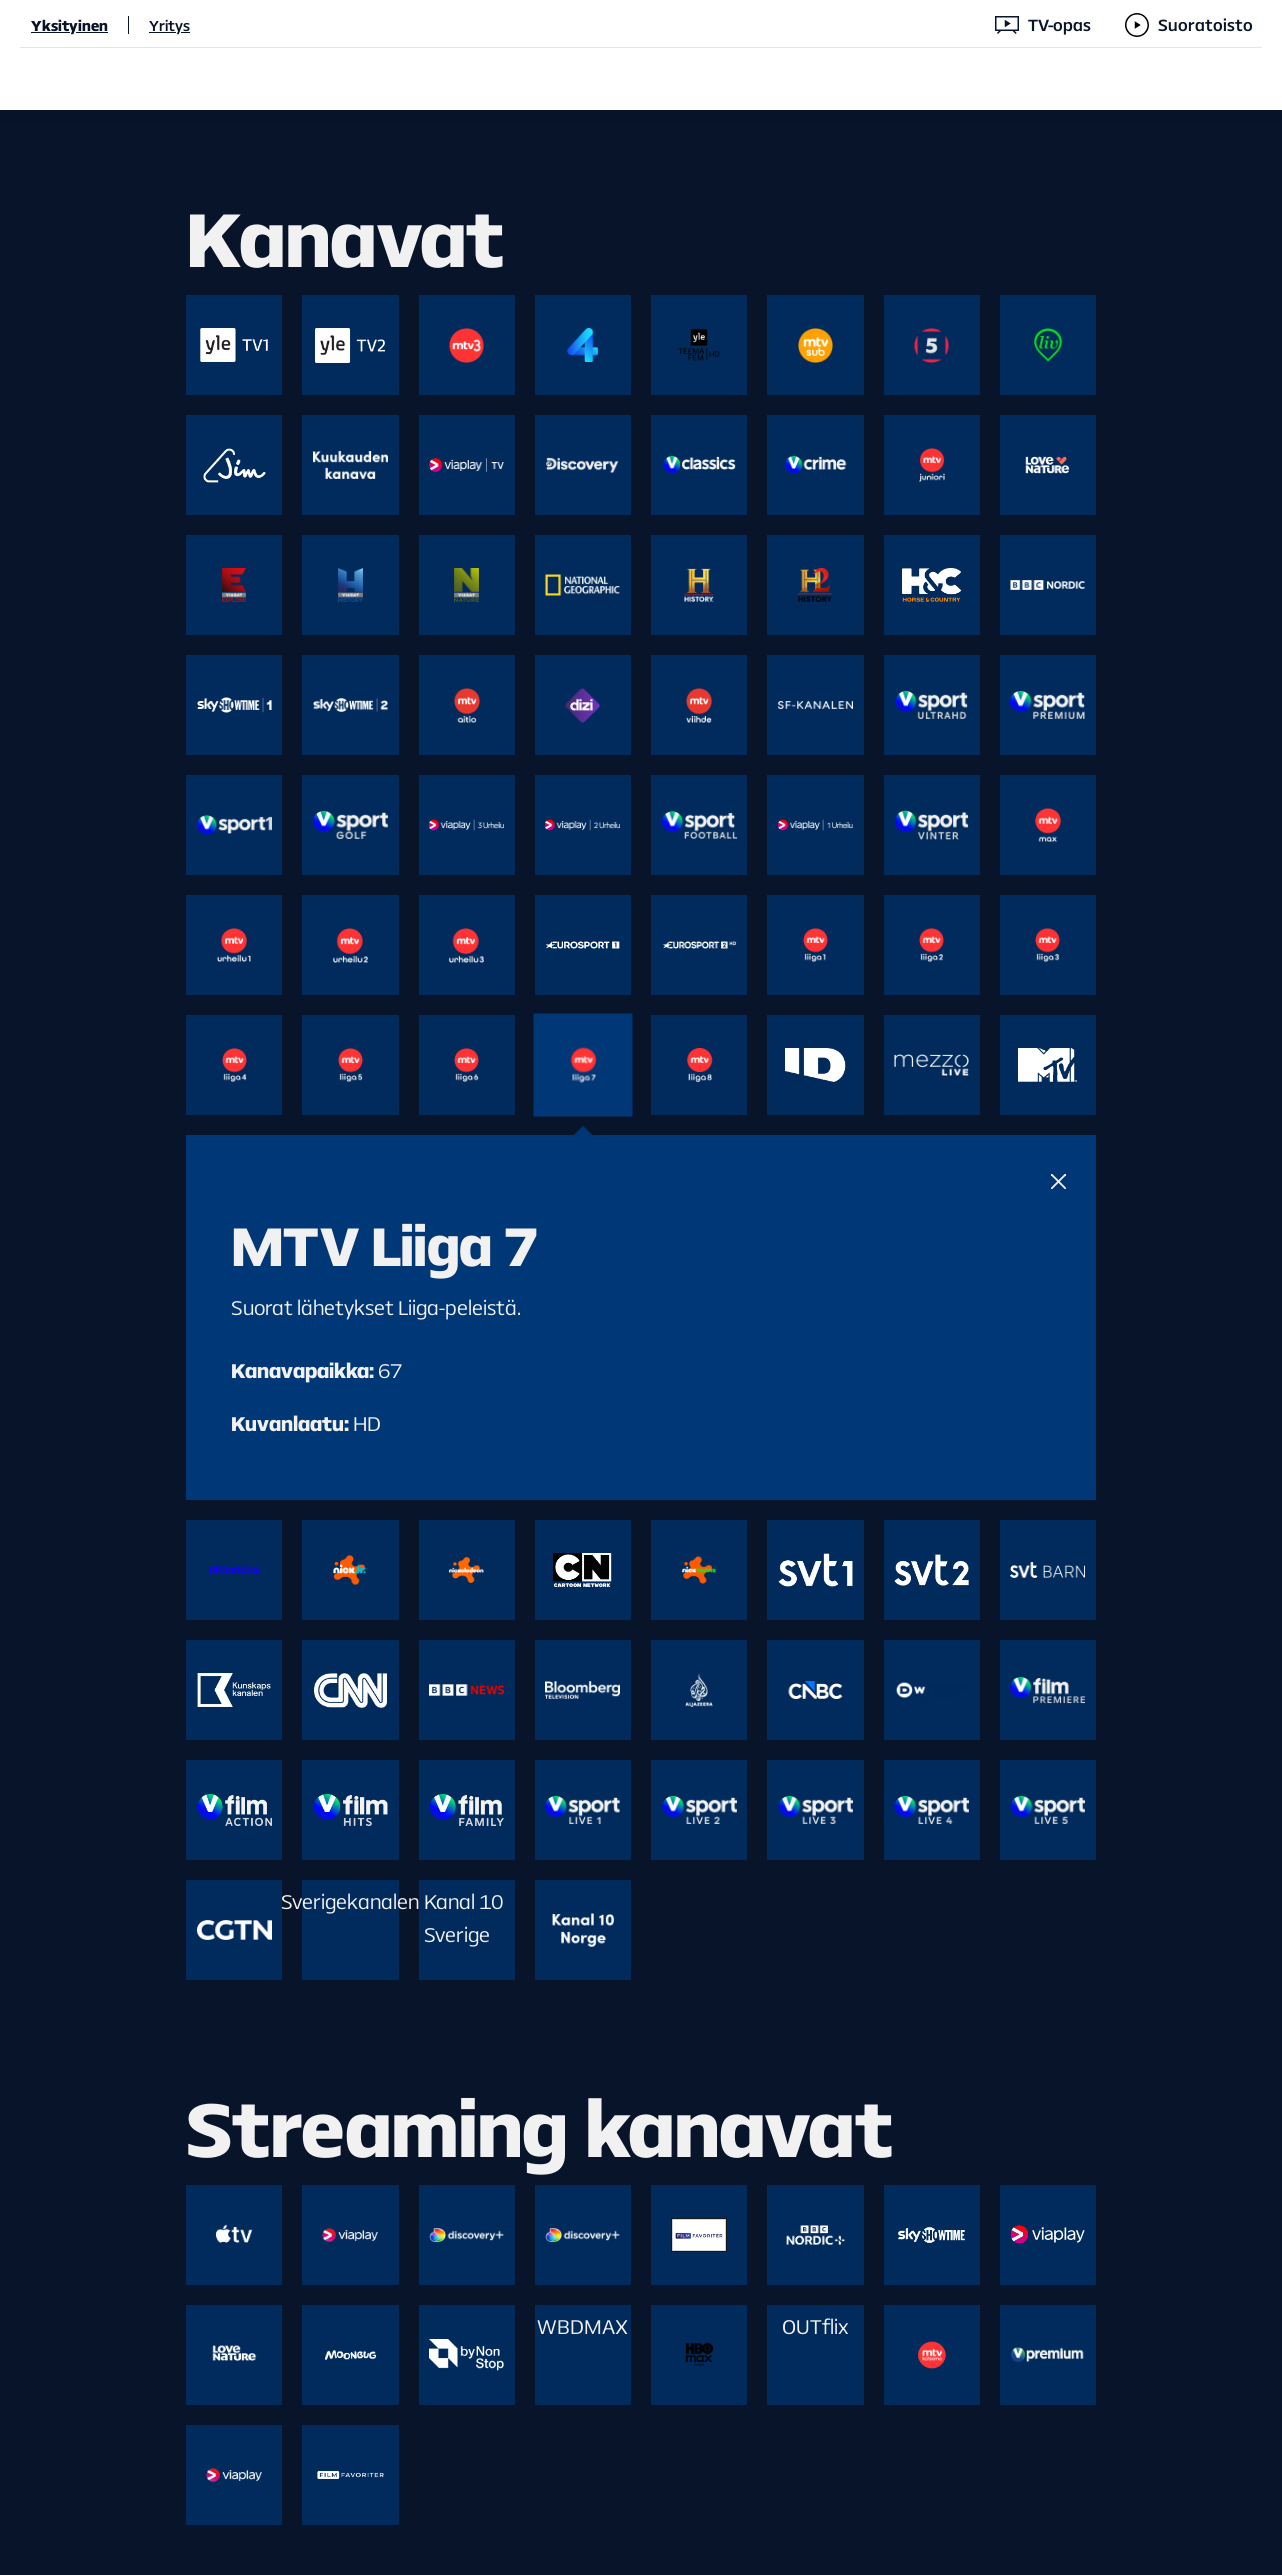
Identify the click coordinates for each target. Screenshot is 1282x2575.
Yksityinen (69, 25)
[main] (641, 1342)
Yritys (169, 25)
